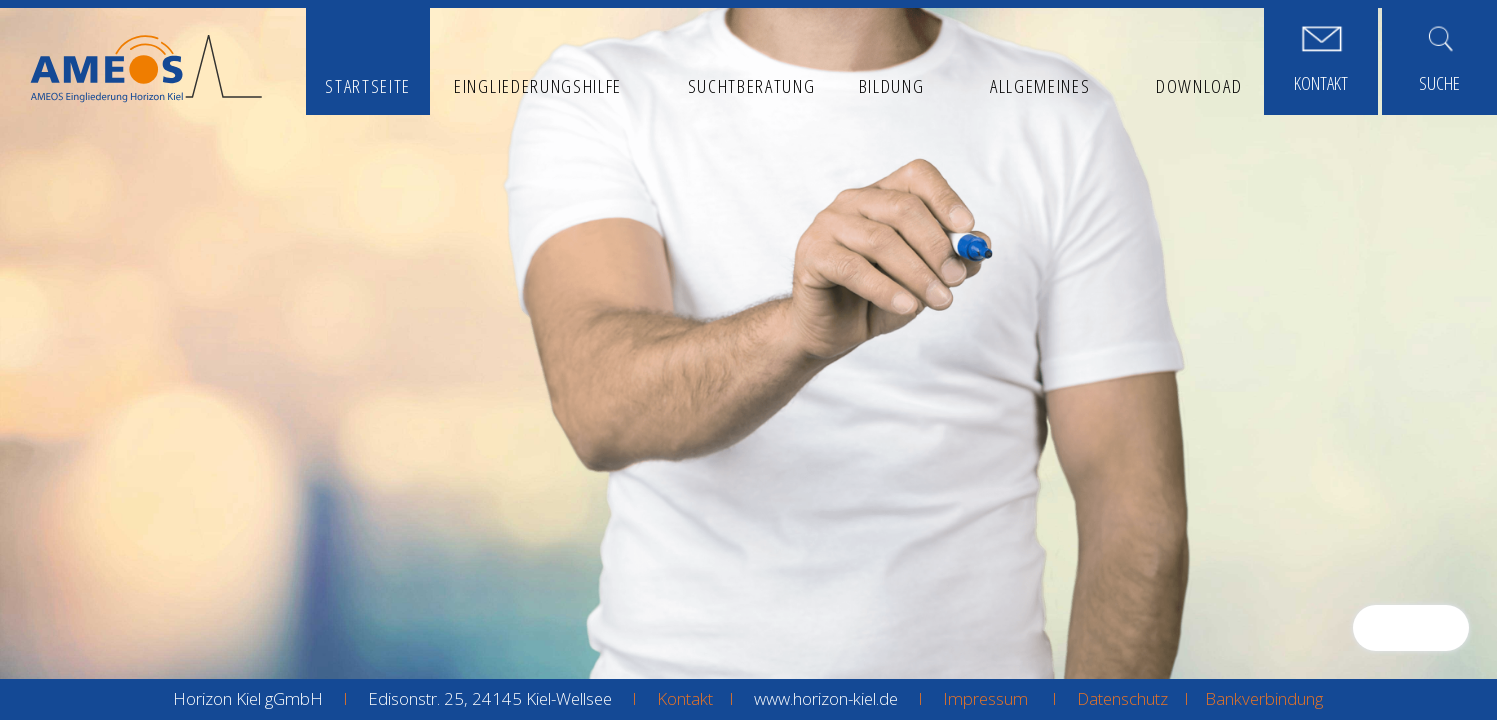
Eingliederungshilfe (538, 85)
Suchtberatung (752, 85)
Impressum (985, 698)
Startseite (368, 85)
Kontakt (685, 698)
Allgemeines (1040, 85)
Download (1199, 85)
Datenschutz (1122, 698)
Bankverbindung (1264, 698)
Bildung (892, 85)
